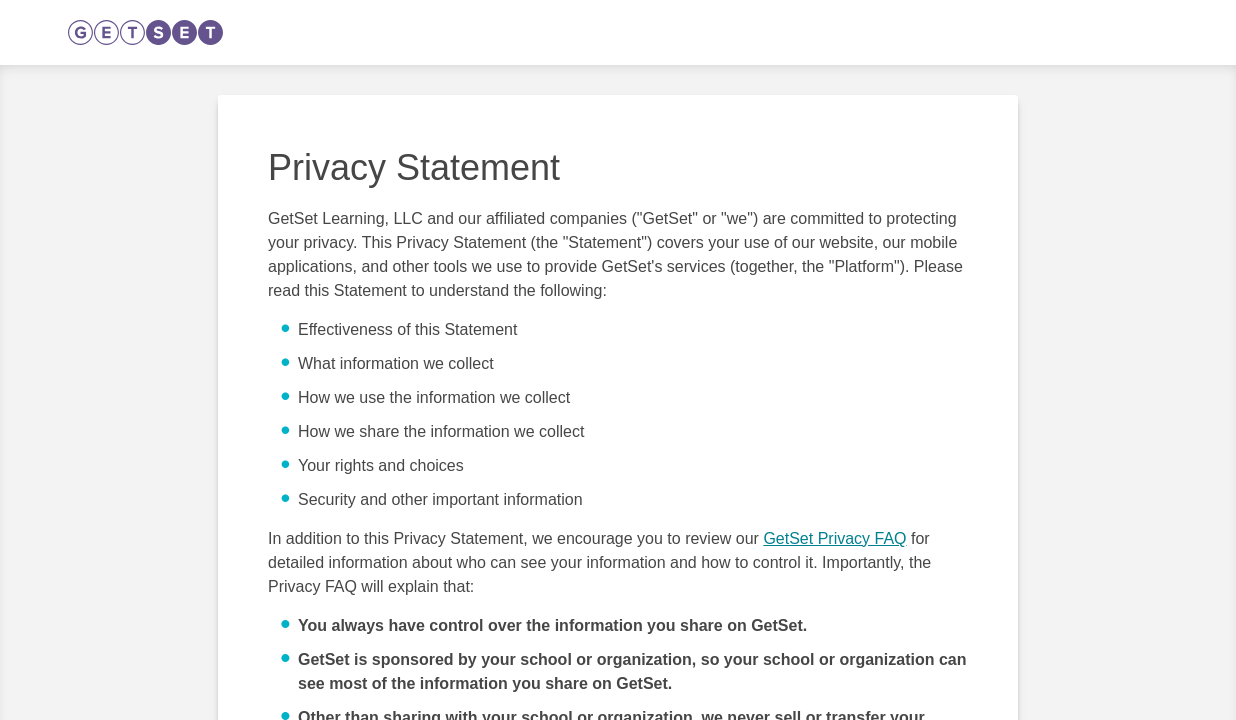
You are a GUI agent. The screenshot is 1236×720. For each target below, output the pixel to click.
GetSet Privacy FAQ (834, 538)
